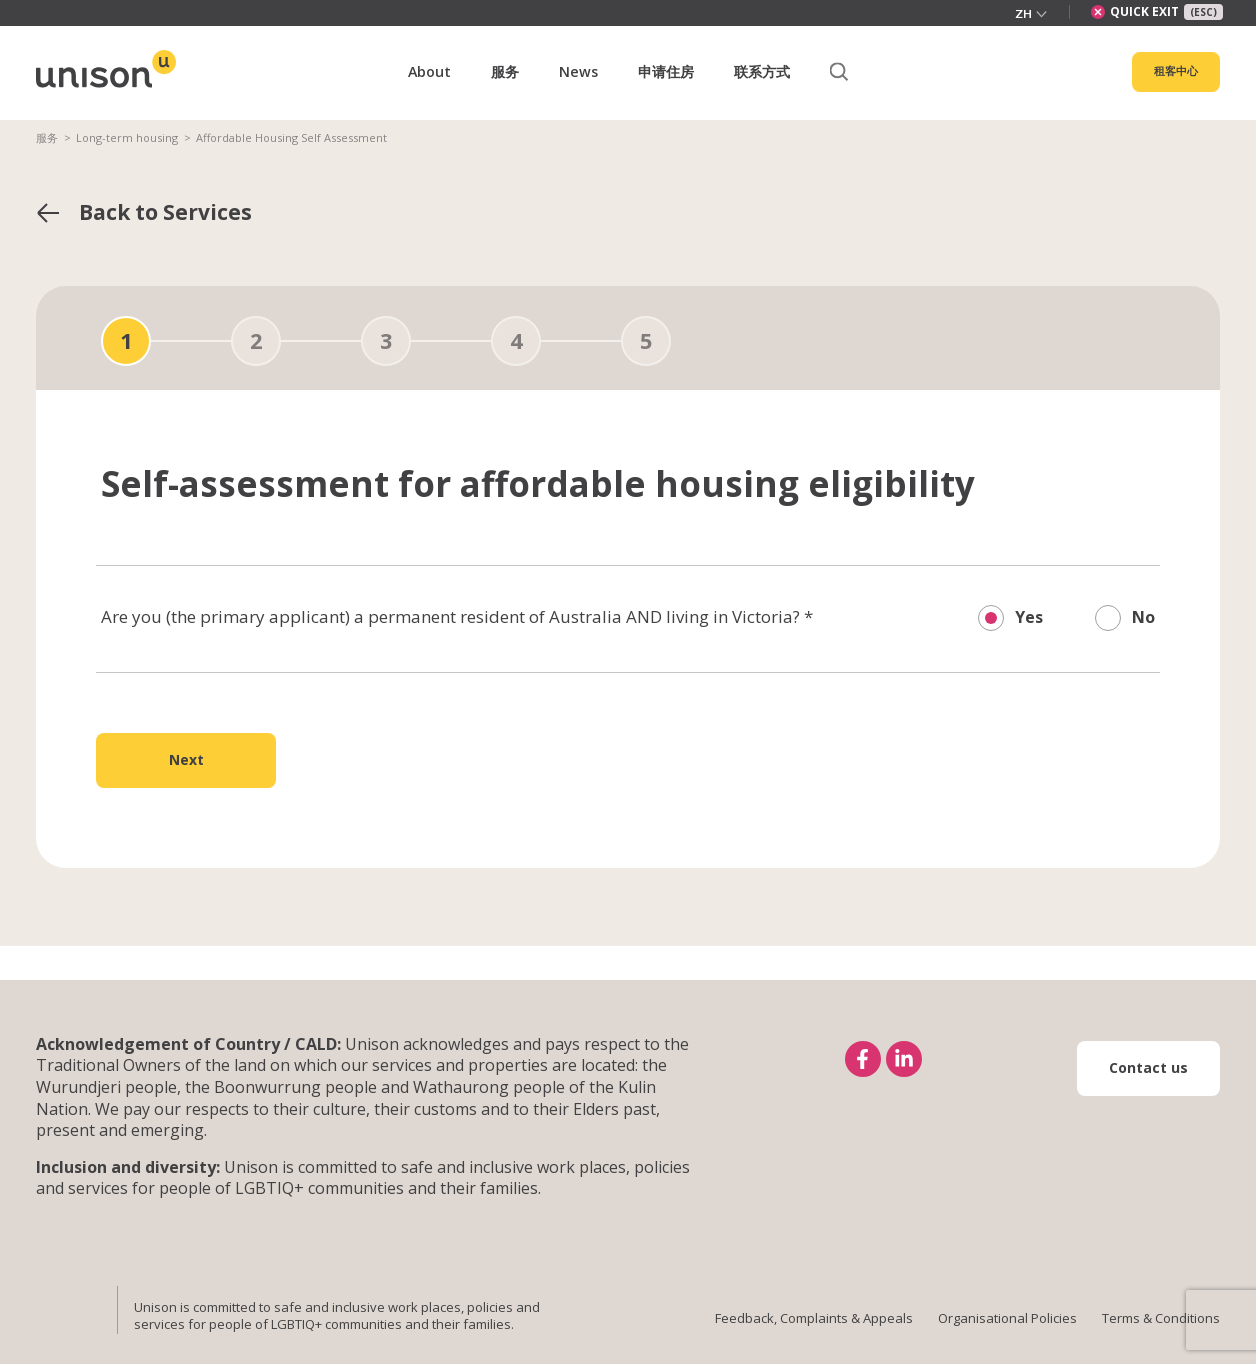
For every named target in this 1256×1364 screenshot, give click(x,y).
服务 (47, 137)
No (1143, 617)
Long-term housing (127, 137)
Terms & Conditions (1161, 1318)
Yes (1029, 617)
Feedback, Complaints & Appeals (814, 1318)
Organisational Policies (1007, 1318)
